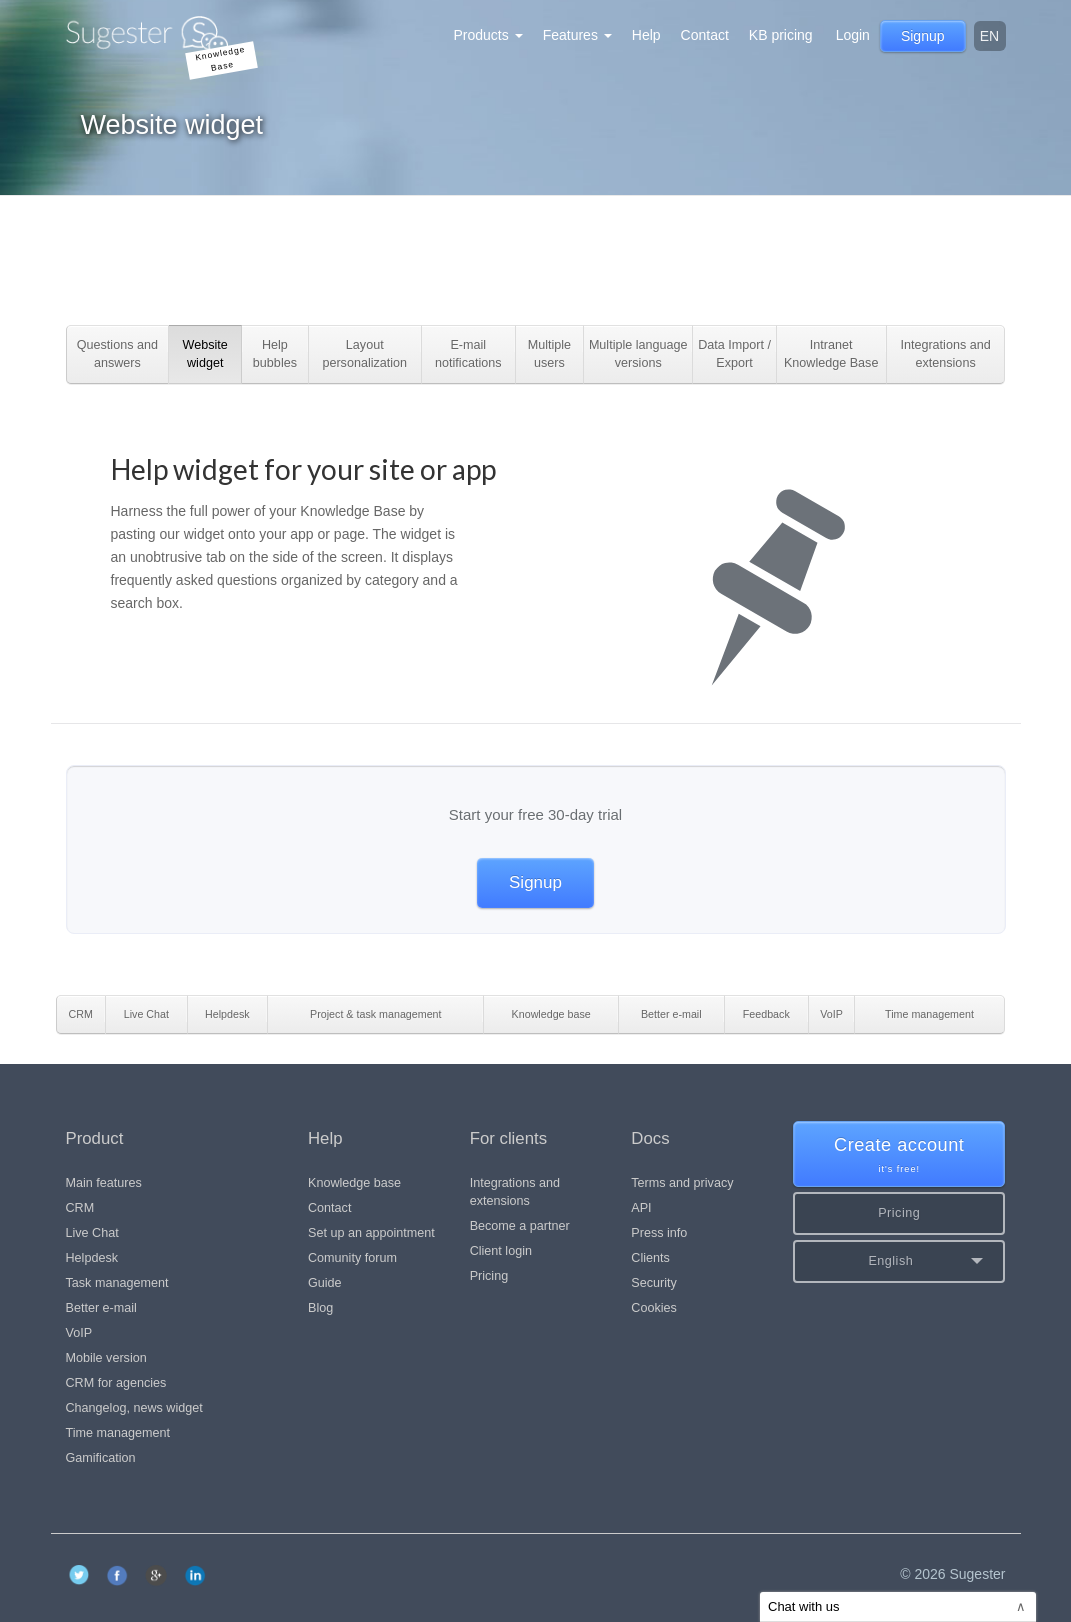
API (641, 1208)
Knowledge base (354, 1183)
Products (488, 35)
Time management (118, 1433)
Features (577, 35)
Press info (659, 1233)
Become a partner (520, 1226)
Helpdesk (92, 1258)
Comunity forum (352, 1258)
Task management (117, 1283)
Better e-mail (101, 1308)
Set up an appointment (371, 1233)
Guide (325, 1283)
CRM (80, 1208)
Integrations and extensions (515, 1192)
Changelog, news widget (134, 1408)
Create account (899, 1155)
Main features (104, 1183)
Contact (705, 35)
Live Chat (92, 1233)
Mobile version (106, 1358)
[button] (899, 1261)
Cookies (654, 1308)
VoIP (79, 1333)
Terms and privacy (682, 1183)
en (989, 36)
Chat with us (897, 1606)
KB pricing (781, 35)
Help (646, 35)
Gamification (101, 1458)
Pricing (489, 1276)
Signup (535, 882)
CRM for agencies (116, 1383)
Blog (320, 1308)
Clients (650, 1258)
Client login (501, 1251)
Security (654, 1283)
